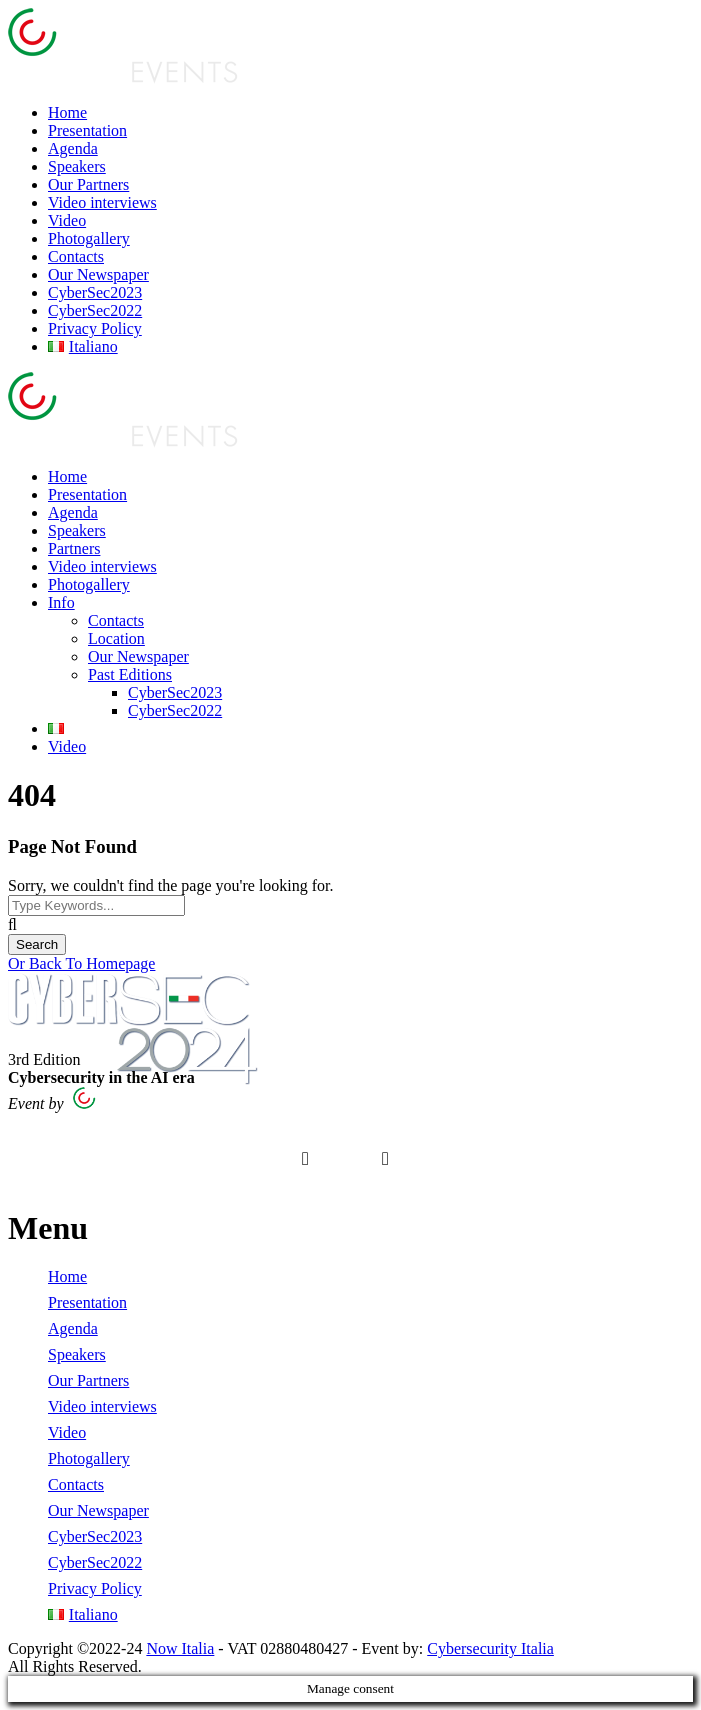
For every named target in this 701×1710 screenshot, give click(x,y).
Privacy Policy (95, 328)
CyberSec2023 (95, 292)
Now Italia (180, 1648)
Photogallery (89, 238)
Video (67, 220)
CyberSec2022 (95, 310)
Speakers (77, 166)
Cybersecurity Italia (490, 1648)
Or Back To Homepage (81, 963)
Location (116, 638)
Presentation (87, 130)
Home (67, 112)
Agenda (73, 148)
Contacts (76, 256)
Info (61, 602)
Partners (74, 548)
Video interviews (102, 202)
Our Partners (88, 184)
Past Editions (130, 674)
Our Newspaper (98, 274)
